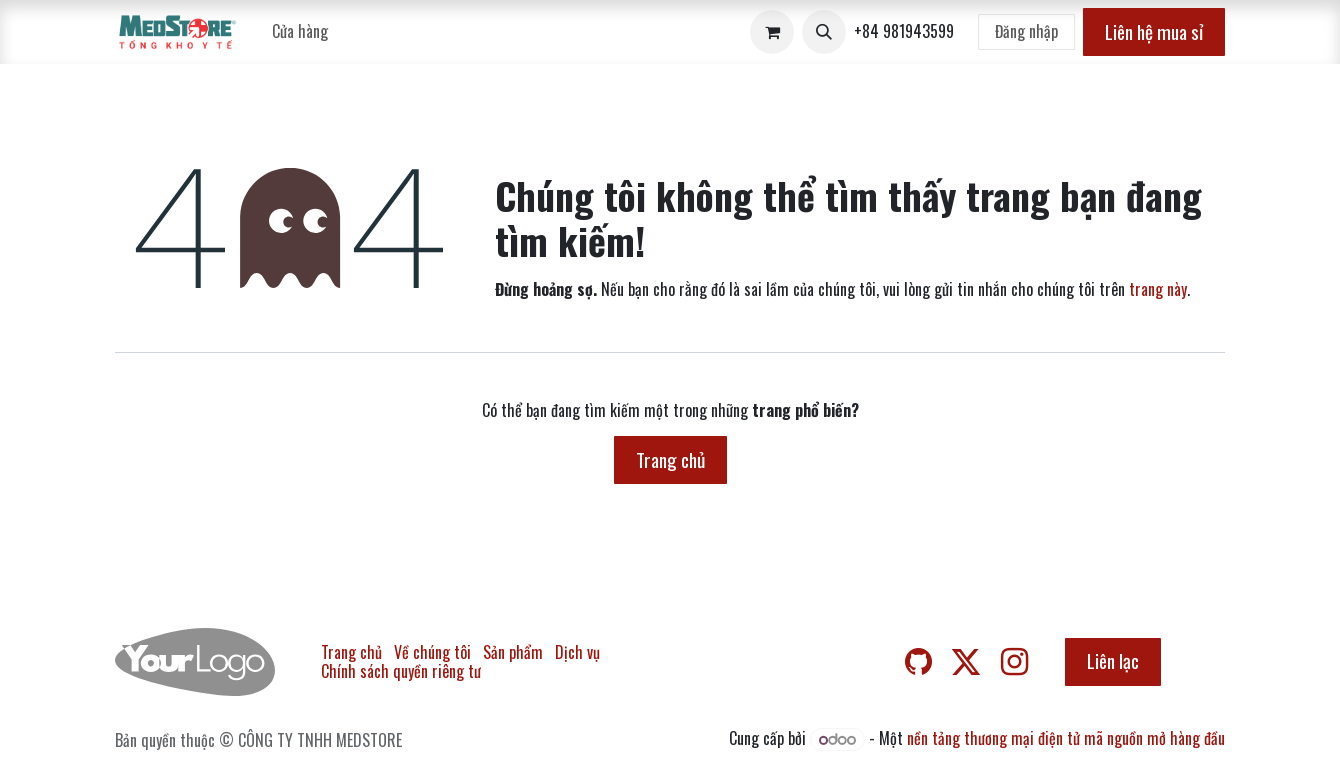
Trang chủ (670, 459)
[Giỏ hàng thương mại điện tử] (772, 32)
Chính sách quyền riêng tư (401, 671)
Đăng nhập (1026, 31)
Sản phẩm (513, 652)
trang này (1158, 289)
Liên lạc (1113, 660)
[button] (824, 32)
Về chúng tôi (432, 652)
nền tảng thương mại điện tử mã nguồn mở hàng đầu (1066, 738)
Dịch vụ (577, 652)
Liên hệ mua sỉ (1154, 31)
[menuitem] (300, 31)
